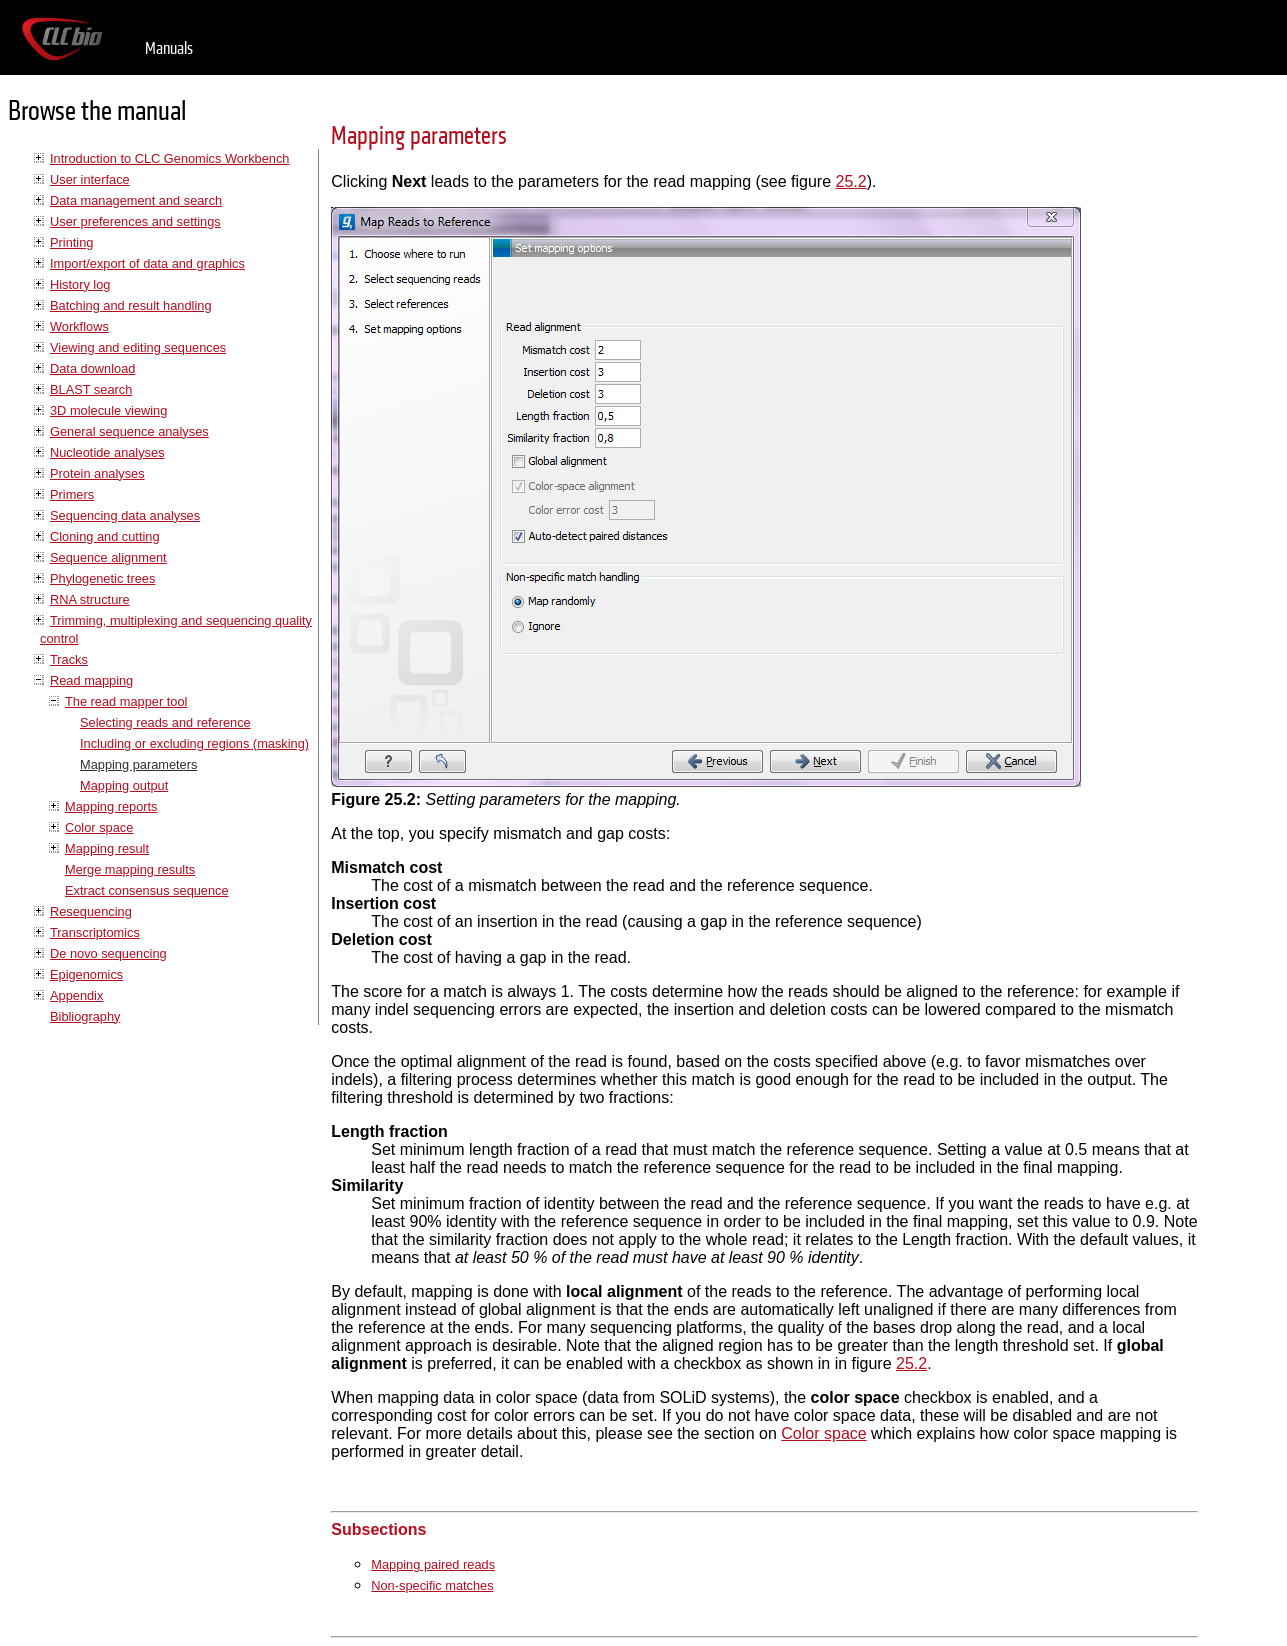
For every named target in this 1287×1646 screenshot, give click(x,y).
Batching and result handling (131, 305)
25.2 (851, 181)
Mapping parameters (138, 764)
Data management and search (136, 200)
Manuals (169, 48)
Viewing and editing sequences (138, 347)
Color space (99, 827)
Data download (92, 368)
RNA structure (90, 599)
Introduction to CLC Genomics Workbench (169, 158)
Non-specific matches (432, 1585)
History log (80, 284)
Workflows (79, 326)
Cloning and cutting (105, 536)
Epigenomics (86, 974)
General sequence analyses (129, 431)
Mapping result (107, 848)
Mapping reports (111, 806)
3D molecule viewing (108, 410)
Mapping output (124, 785)
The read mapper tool (126, 701)
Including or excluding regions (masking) (194, 743)
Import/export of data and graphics (147, 263)
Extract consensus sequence (147, 890)
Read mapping (91, 680)
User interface (90, 179)
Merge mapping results (130, 869)
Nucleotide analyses (107, 452)
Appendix (76, 995)
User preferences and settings (135, 221)
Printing (71, 242)
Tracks (69, 659)
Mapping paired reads (433, 1564)
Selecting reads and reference (165, 722)
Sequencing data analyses (125, 515)
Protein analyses (97, 473)
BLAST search (91, 389)
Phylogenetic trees (102, 578)
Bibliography (85, 1016)
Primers (72, 494)
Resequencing (91, 911)
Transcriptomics (95, 932)
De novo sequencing (108, 953)
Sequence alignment (108, 557)
